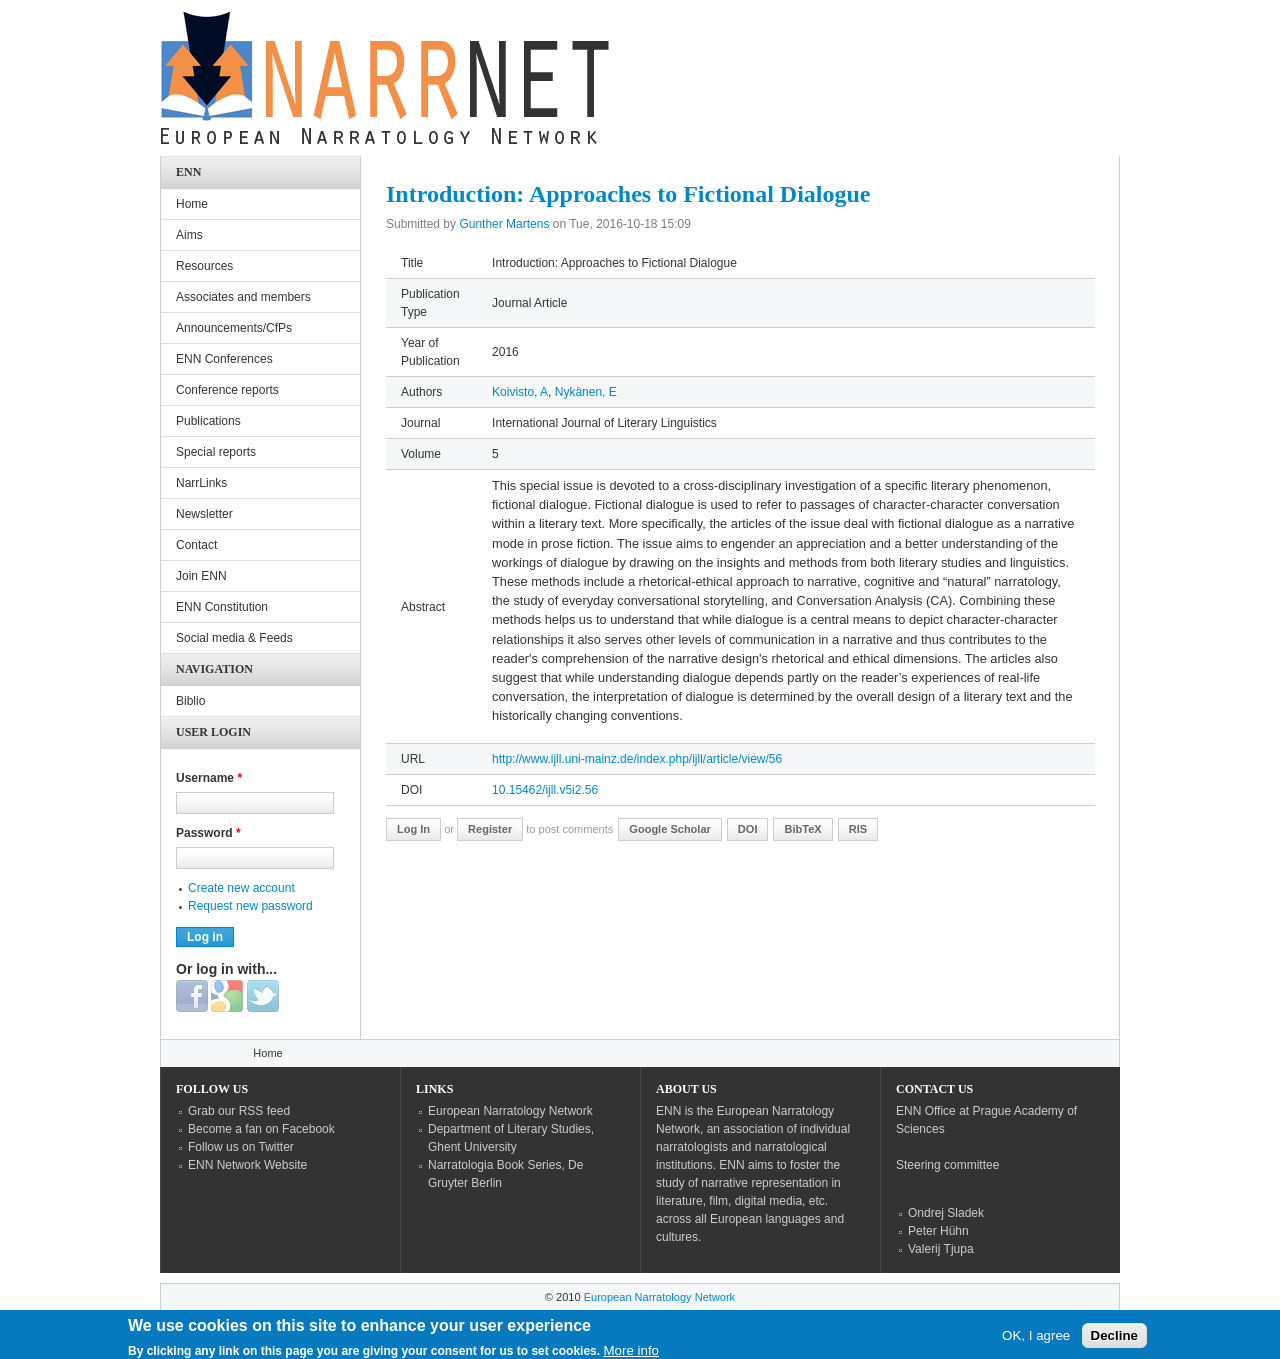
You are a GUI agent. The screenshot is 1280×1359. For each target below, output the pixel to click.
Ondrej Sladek (946, 1213)
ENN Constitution (222, 607)
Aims (189, 235)
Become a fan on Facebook (261, 1129)
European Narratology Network (510, 1111)
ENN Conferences (224, 359)
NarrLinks (201, 483)
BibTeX (802, 829)
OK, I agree (1036, 1340)
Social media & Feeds (234, 638)
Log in (413, 829)
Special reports (216, 452)
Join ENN (201, 576)
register (490, 829)
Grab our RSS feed (239, 1111)
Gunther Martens (504, 224)
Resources (204, 266)
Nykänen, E (586, 392)
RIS (858, 829)
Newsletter (204, 514)
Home (192, 204)
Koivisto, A (520, 392)
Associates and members (243, 297)
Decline (1114, 1340)
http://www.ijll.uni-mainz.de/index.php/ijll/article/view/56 (637, 759)
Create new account (241, 888)
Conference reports (227, 390)
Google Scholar (670, 829)
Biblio (190, 701)
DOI (748, 829)
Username (209, 778)
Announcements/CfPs (234, 328)
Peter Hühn (938, 1231)
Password (208, 833)
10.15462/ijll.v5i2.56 (545, 790)
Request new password (250, 906)
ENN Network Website (247, 1165)
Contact (196, 545)
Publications (208, 421)
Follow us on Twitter (241, 1147)
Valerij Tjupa (941, 1249)
